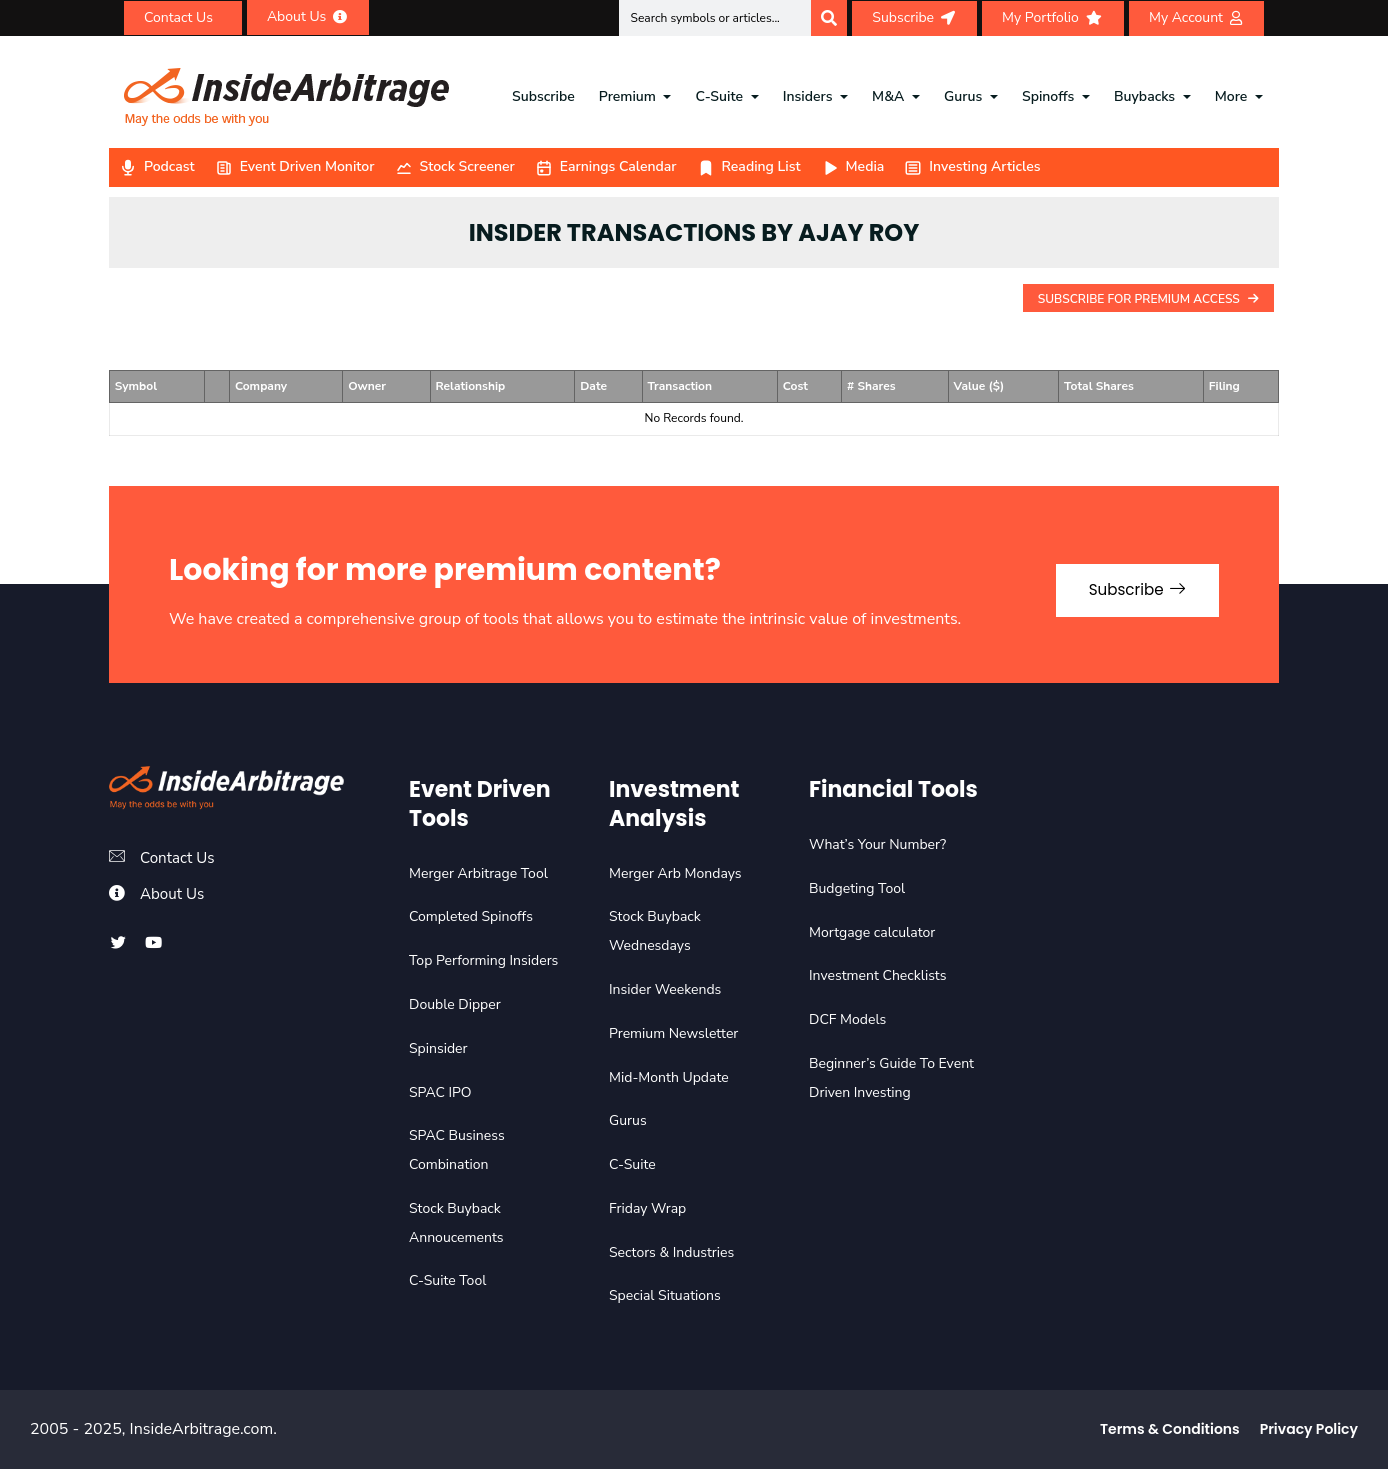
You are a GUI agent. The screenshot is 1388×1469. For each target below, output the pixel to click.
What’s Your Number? (877, 844)
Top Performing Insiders (483, 960)
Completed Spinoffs (471, 916)
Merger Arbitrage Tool (478, 873)
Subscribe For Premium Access (1148, 299)
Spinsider (438, 1048)
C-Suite (719, 96)
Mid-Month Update (669, 1077)
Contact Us (179, 858)
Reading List (749, 166)
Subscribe (543, 96)
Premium (627, 96)
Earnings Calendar (606, 166)
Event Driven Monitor (295, 166)
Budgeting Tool (857, 888)
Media (853, 166)
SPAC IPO (440, 1092)
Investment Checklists (877, 975)
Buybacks (1144, 96)
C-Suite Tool (447, 1280)
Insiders (808, 96)
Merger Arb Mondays (675, 873)
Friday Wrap (647, 1208)
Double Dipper (455, 1004)
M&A (888, 96)
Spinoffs (1048, 96)
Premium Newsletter (673, 1033)
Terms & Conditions (1170, 1429)
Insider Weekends (665, 989)
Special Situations (665, 1295)
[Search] (829, 18)
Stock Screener (455, 166)
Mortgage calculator (872, 932)
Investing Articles (972, 166)
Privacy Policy (1309, 1429)
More (1231, 96)
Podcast (157, 166)
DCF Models (847, 1019)
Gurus (963, 96)
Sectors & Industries (671, 1252)
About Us (174, 894)
